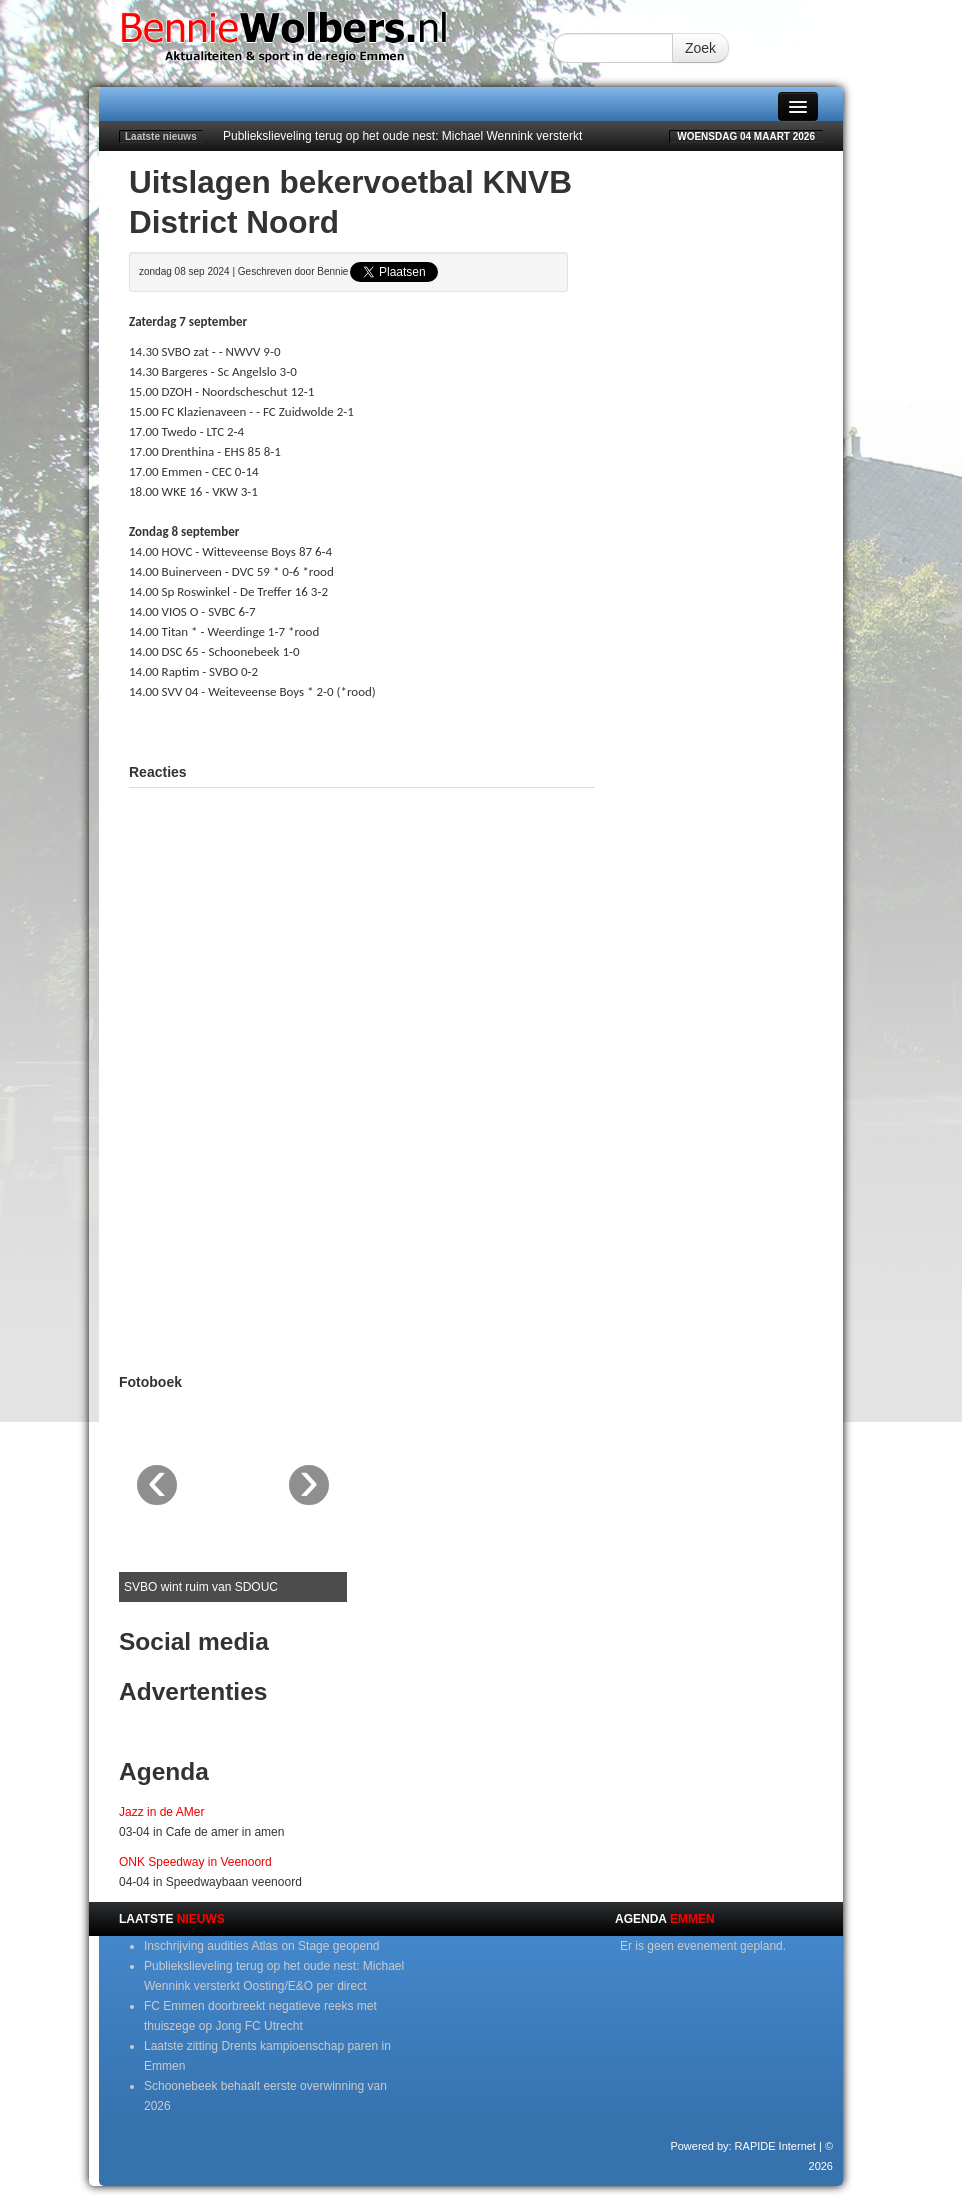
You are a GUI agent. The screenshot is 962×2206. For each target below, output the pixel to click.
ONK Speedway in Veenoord (195, 1862)
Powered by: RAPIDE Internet (743, 2146)
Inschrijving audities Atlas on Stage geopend (262, 1946)
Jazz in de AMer (161, 1812)
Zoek (700, 48)
